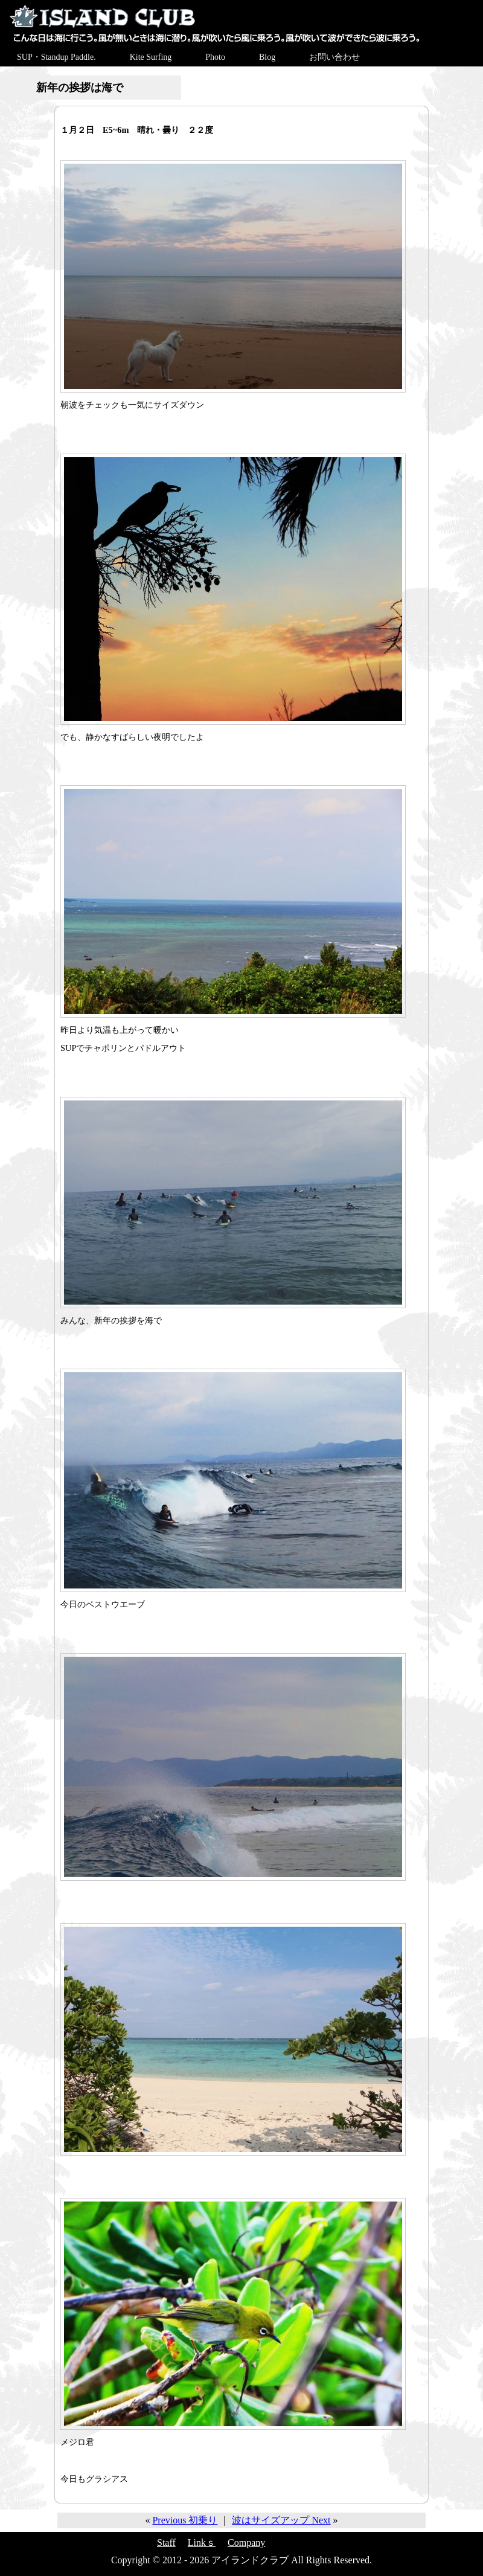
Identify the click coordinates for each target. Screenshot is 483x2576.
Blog (267, 57)
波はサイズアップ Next (281, 2520)
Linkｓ (202, 2542)
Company (246, 2542)
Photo (215, 57)
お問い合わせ (334, 57)
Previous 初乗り (184, 2520)
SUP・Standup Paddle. (56, 57)
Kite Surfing (151, 57)
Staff (166, 2542)
